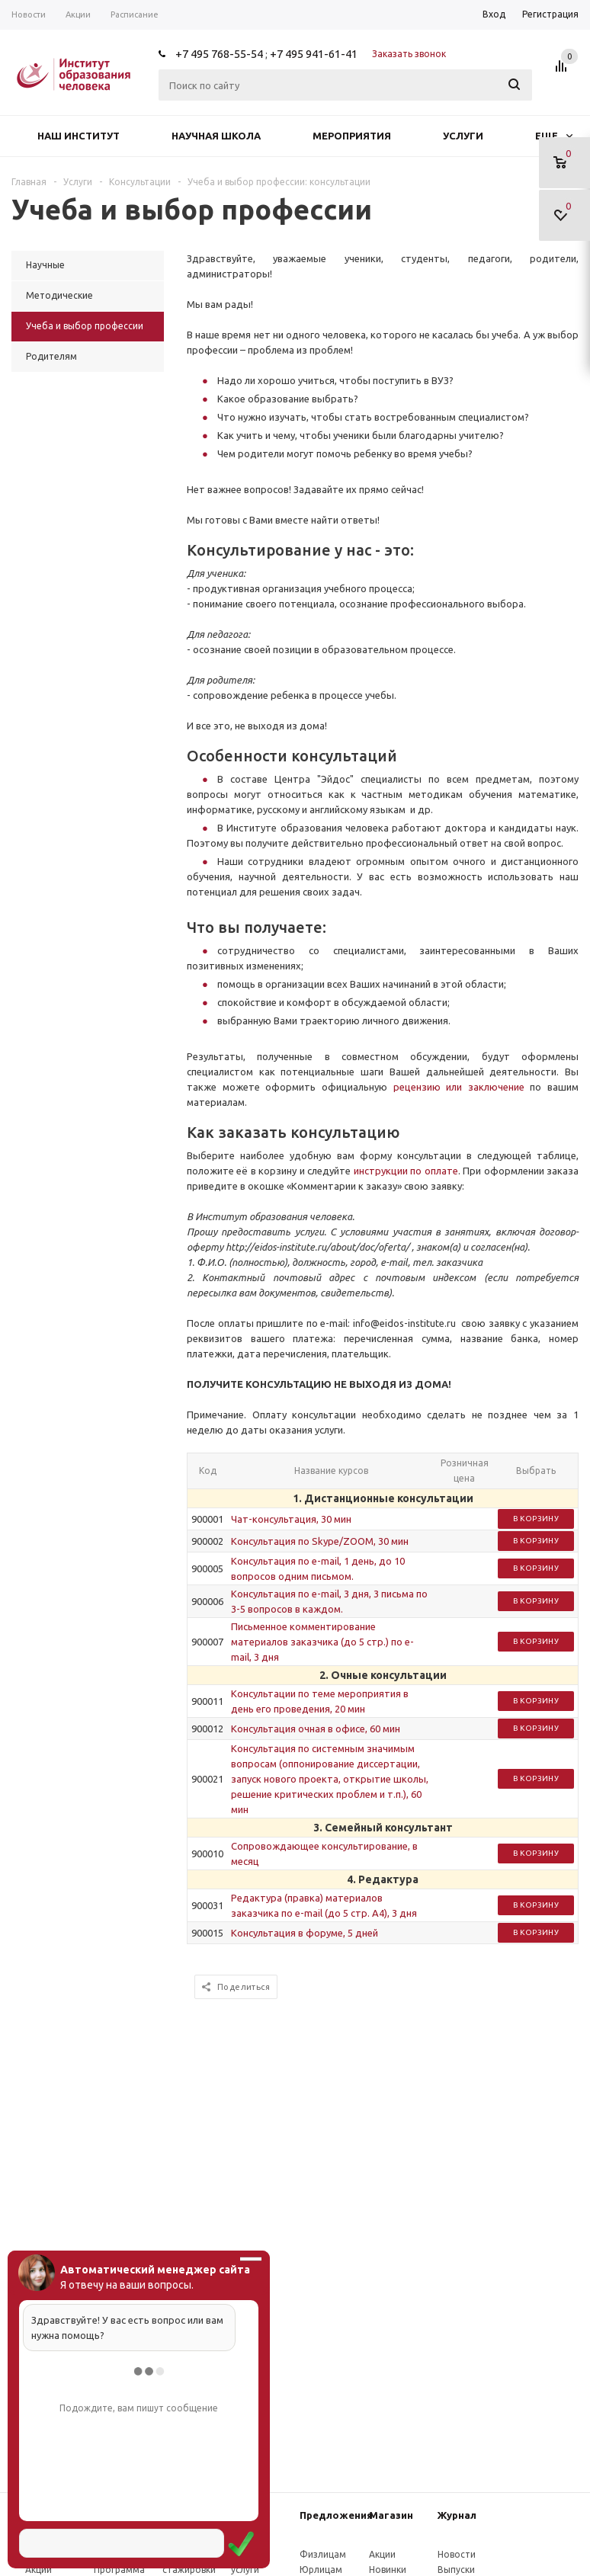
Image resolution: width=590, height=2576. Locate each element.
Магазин (391, 2515)
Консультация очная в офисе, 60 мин (315, 1728)
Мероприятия (352, 135)
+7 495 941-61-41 (314, 53)
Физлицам (323, 2554)
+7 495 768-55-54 (219, 53)
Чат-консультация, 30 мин (291, 1519)
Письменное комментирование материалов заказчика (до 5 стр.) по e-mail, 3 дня (322, 1641)
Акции (38, 2569)
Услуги (463, 135)
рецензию (420, 1086)
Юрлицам (321, 2569)
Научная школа (216, 135)
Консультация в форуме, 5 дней (304, 1932)
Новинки (387, 2569)
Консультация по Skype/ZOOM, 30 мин (320, 1541)
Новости (457, 2554)
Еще (553, 135)
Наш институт (78, 135)
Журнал (457, 2515)
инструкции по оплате (406, 1170)
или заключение (485, 1086)
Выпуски (456, 2569)
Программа (119, 2569)
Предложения (336, 2515)
